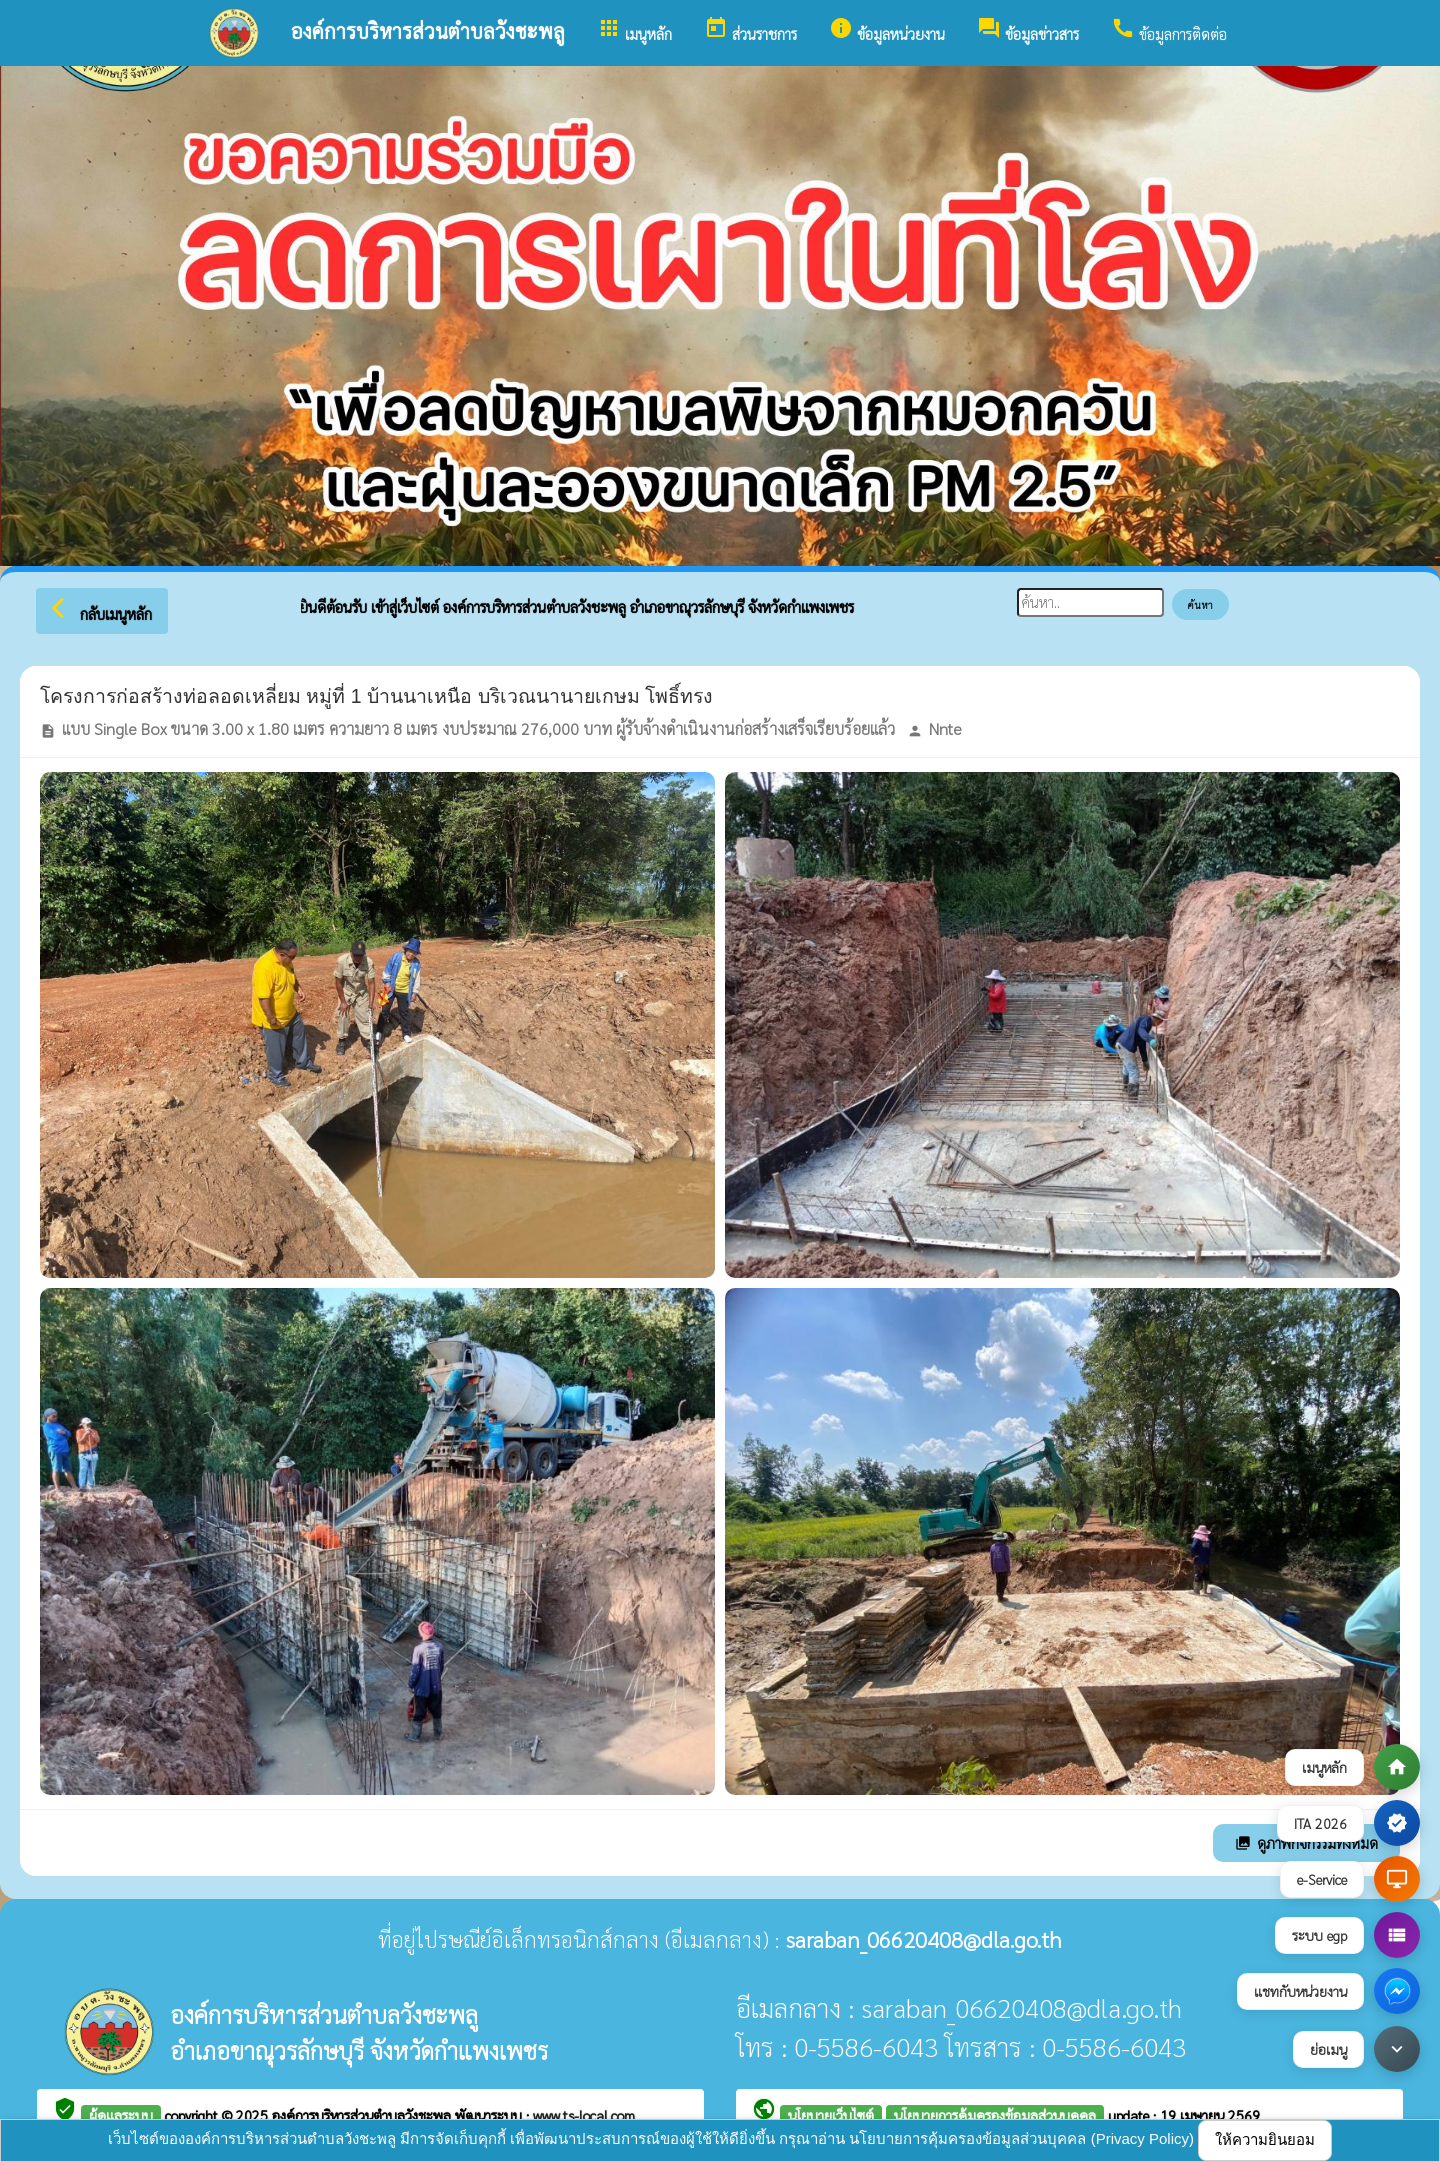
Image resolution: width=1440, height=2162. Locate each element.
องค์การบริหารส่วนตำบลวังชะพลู (363, 2115)
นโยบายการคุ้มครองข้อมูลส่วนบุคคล (995, 2115)
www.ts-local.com (584, 2115)
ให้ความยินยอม (1265, 2139)
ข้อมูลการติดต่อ (1169, 29)
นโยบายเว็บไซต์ (831, 2115)
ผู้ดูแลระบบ (121, 2115)
